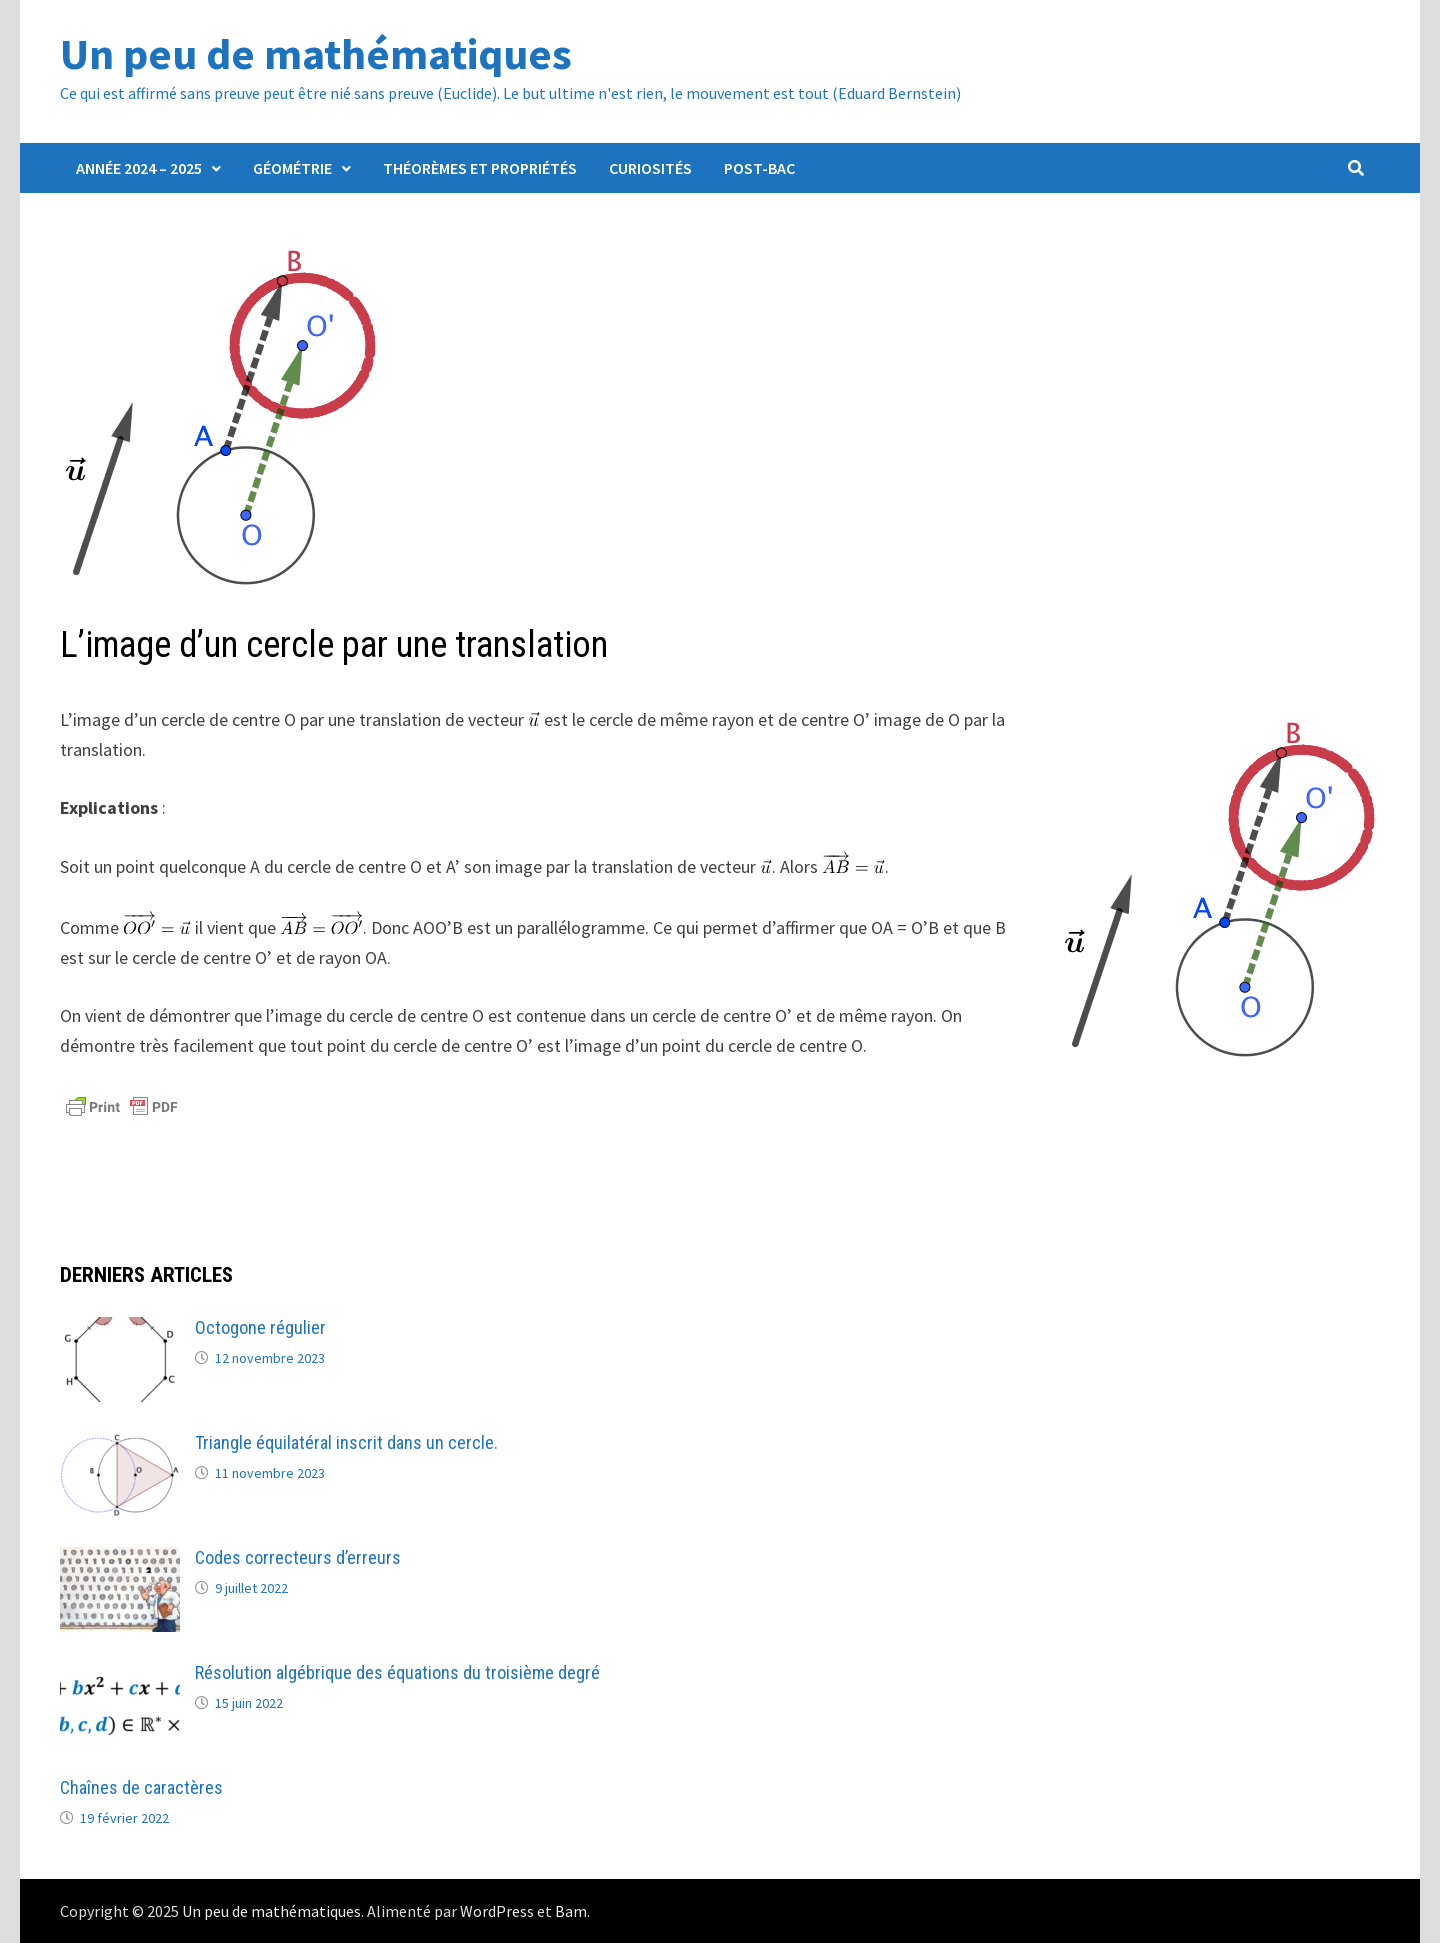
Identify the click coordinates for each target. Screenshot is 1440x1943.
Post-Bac (759, 168)
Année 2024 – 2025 (139, 168)
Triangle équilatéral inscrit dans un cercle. (346, 1442)
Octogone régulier (260, 1327)
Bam (571, 1911)
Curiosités (650, 168)
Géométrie (292, 168)
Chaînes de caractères (141, 1787)
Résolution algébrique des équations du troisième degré (397, 1672)
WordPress (497, 1911)
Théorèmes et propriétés (480, 168)
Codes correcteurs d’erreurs (298, 1557)
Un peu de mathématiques (316, 53)
